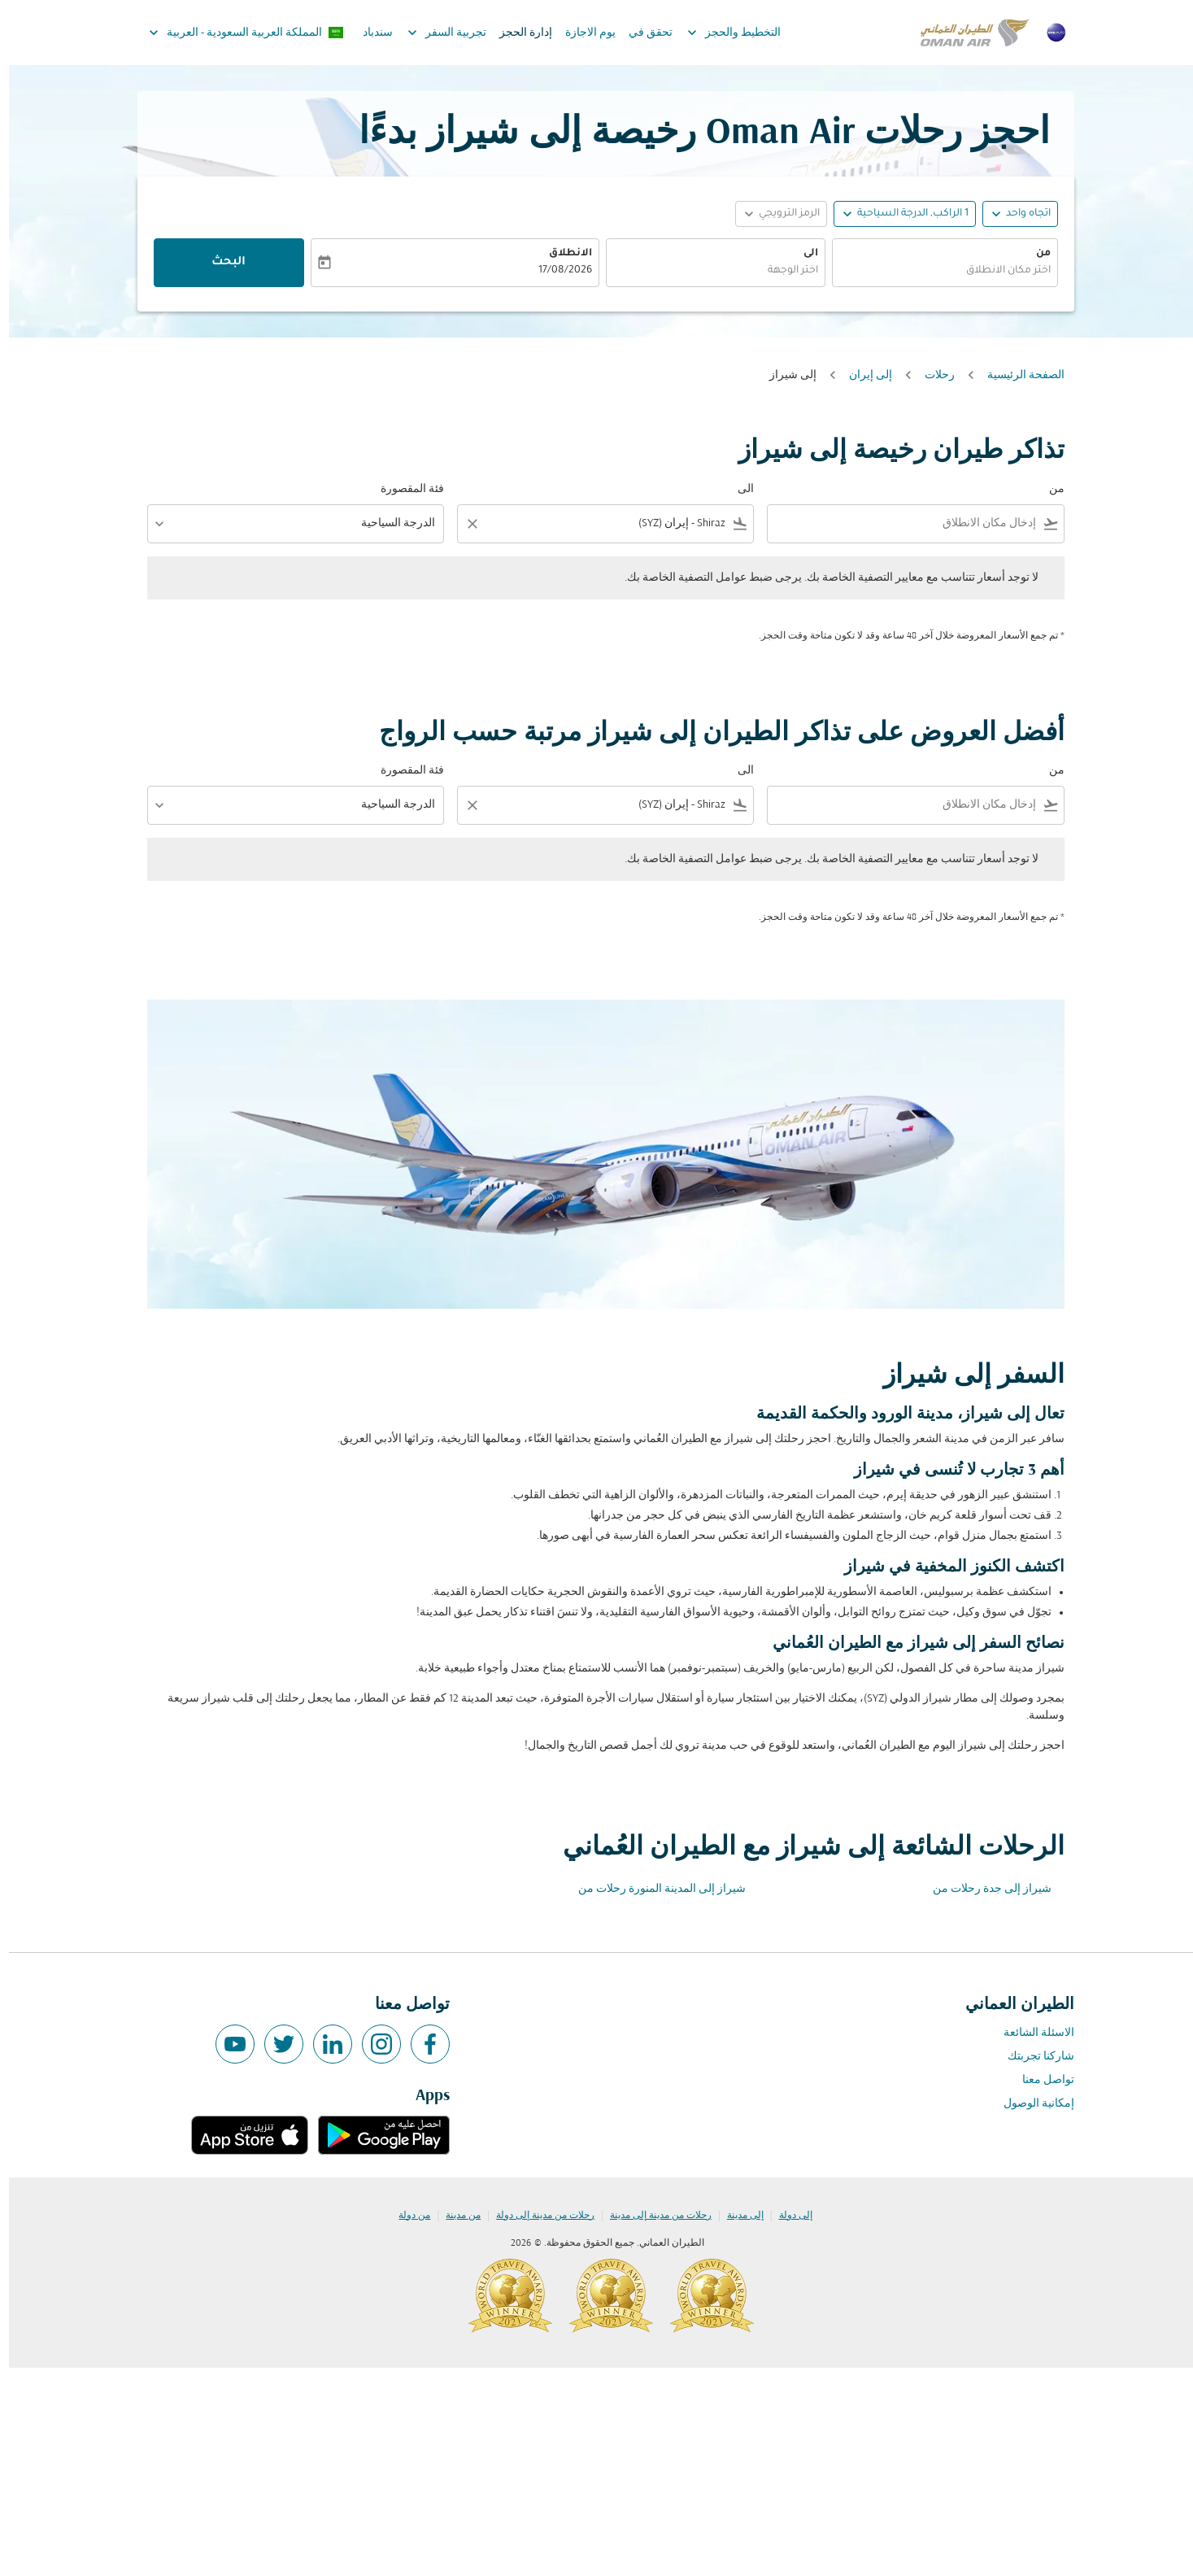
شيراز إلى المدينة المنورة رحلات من (653, 1889)
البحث (219, 262)
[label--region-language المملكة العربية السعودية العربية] (237, 32)
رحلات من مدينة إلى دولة (536, 2216)
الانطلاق (561, 253)
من (1034, 253)
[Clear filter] (463, 524)
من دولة (405, 2216)
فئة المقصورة (403, 489)
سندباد (369, 33)
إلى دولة (786, 2216)
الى (802, 253)
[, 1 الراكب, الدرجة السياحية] (904, 214)
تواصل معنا (1039, 2080)
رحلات (931, 375)
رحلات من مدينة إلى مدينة (652, 2216)
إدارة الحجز (516, 33)
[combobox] (936, 271)
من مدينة (454, 2216)
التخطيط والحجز (721, 32)
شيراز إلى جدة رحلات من (983, 1889)
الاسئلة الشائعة (1030, 2033)
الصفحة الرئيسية (1017, 375)
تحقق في (642, 33)
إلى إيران (861, 375)
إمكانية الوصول (1030, 2104)
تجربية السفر (433, 32)
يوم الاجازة (581, 33)
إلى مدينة (736, 2216)
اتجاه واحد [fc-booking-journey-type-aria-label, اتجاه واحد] (1019, 214)
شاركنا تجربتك (1032, 2057)
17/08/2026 (556, 271)
